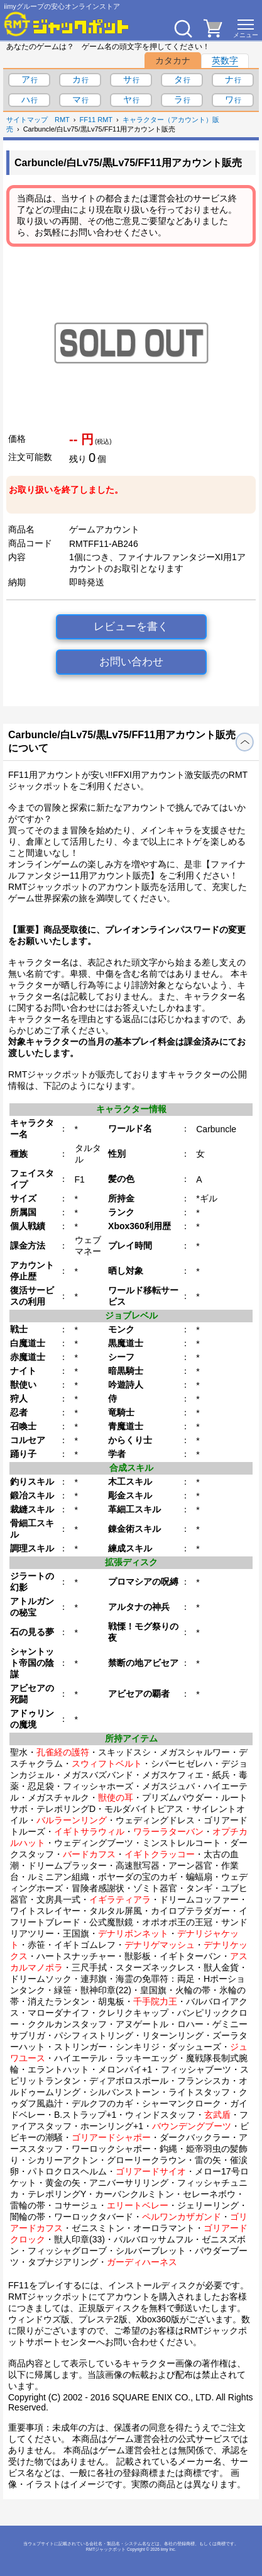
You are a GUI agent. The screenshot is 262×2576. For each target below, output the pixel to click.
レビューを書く (131, 627)
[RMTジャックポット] (66, 24)
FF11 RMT (96, 119)
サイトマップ (27, 119)
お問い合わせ (131, 662)
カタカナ (172, 60)
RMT (62, 119)
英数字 (225, 60)
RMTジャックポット (106, 2549)
